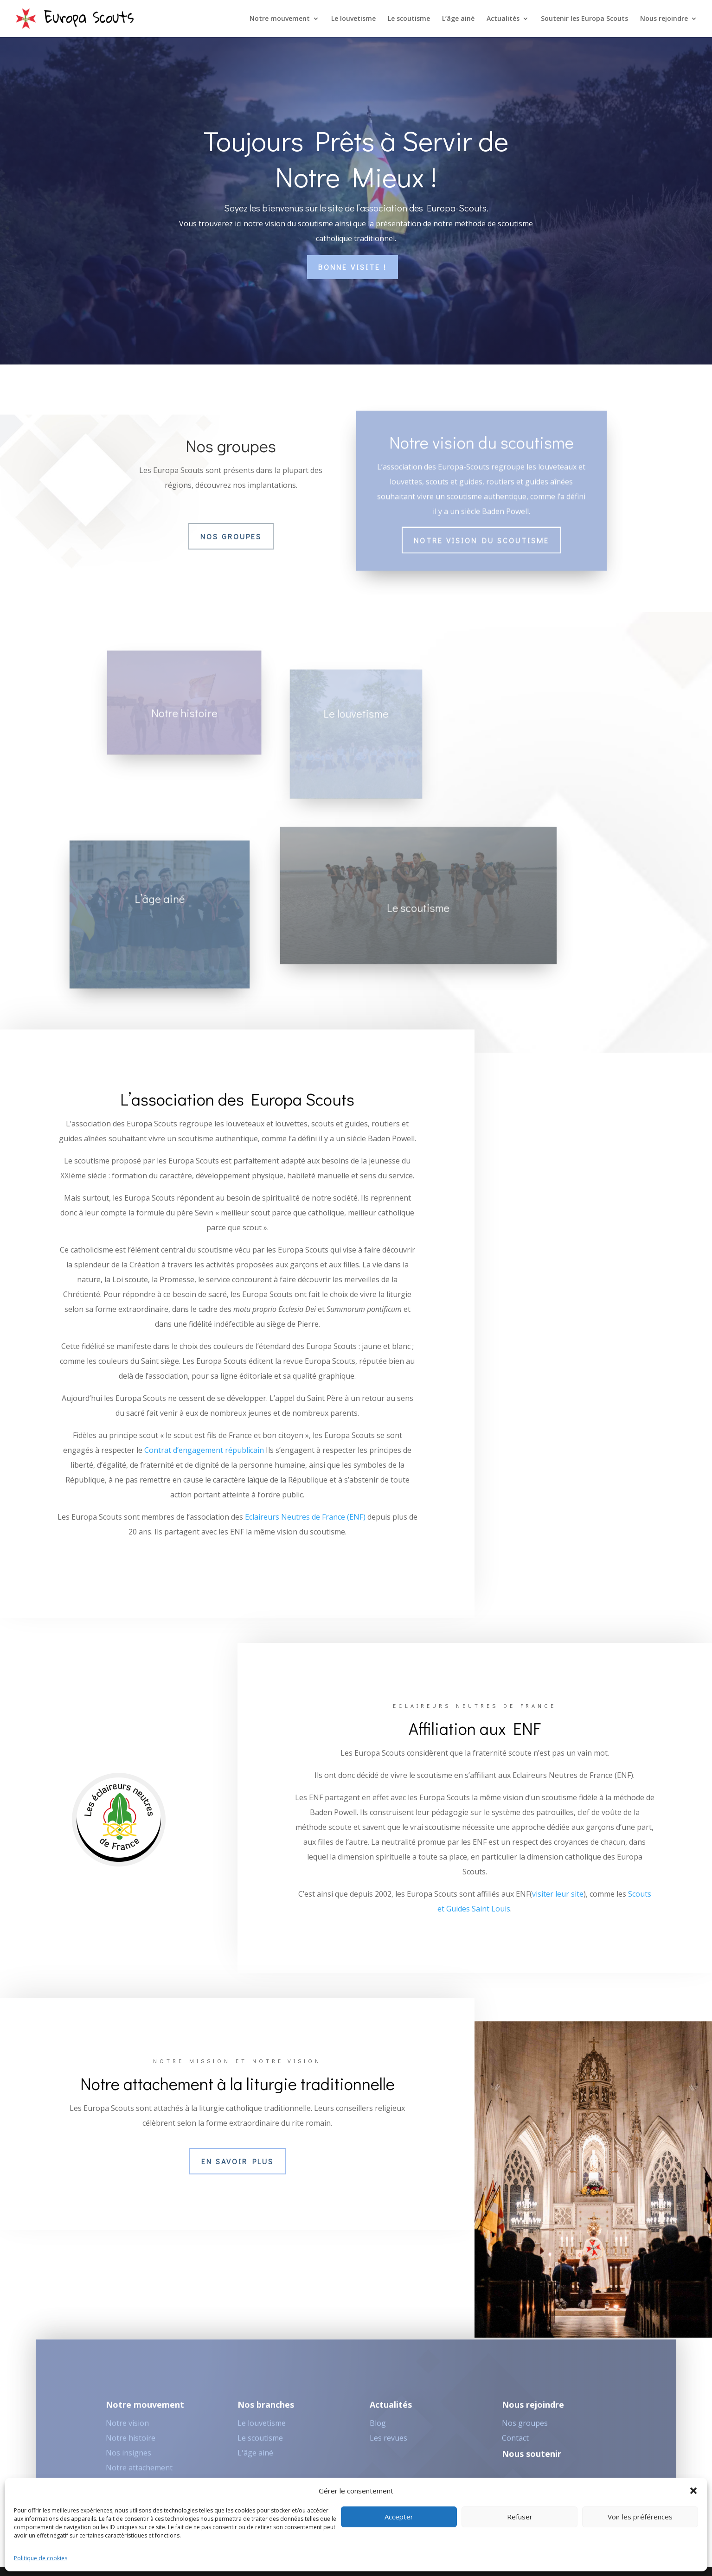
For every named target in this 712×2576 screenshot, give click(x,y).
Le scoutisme (409, 19)
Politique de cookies (40, 2558)
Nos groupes (231, 536)
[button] (693, 2490)
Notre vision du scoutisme (481, 528)
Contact (515, 2443)
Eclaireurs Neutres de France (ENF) (305, 1517)
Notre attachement (139, 2473)
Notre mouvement (280, 19)
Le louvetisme (353, 19)
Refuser (519, 2516)
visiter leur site (558, 1894)
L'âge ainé (255, 2458)
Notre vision (127, 2428)
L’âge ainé (458, 19)
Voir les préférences (640, 2516)
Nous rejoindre (664, 19)
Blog (378, 2428)
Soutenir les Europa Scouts (584, 19)
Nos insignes (128, 2458)
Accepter (399, 2516)
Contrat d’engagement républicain (204, 1450)
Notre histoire (130, 2443)
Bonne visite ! (352, 267)
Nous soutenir (531, 2459)
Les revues (388, 2443)
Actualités (503, 19)
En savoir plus (237, 2161)
